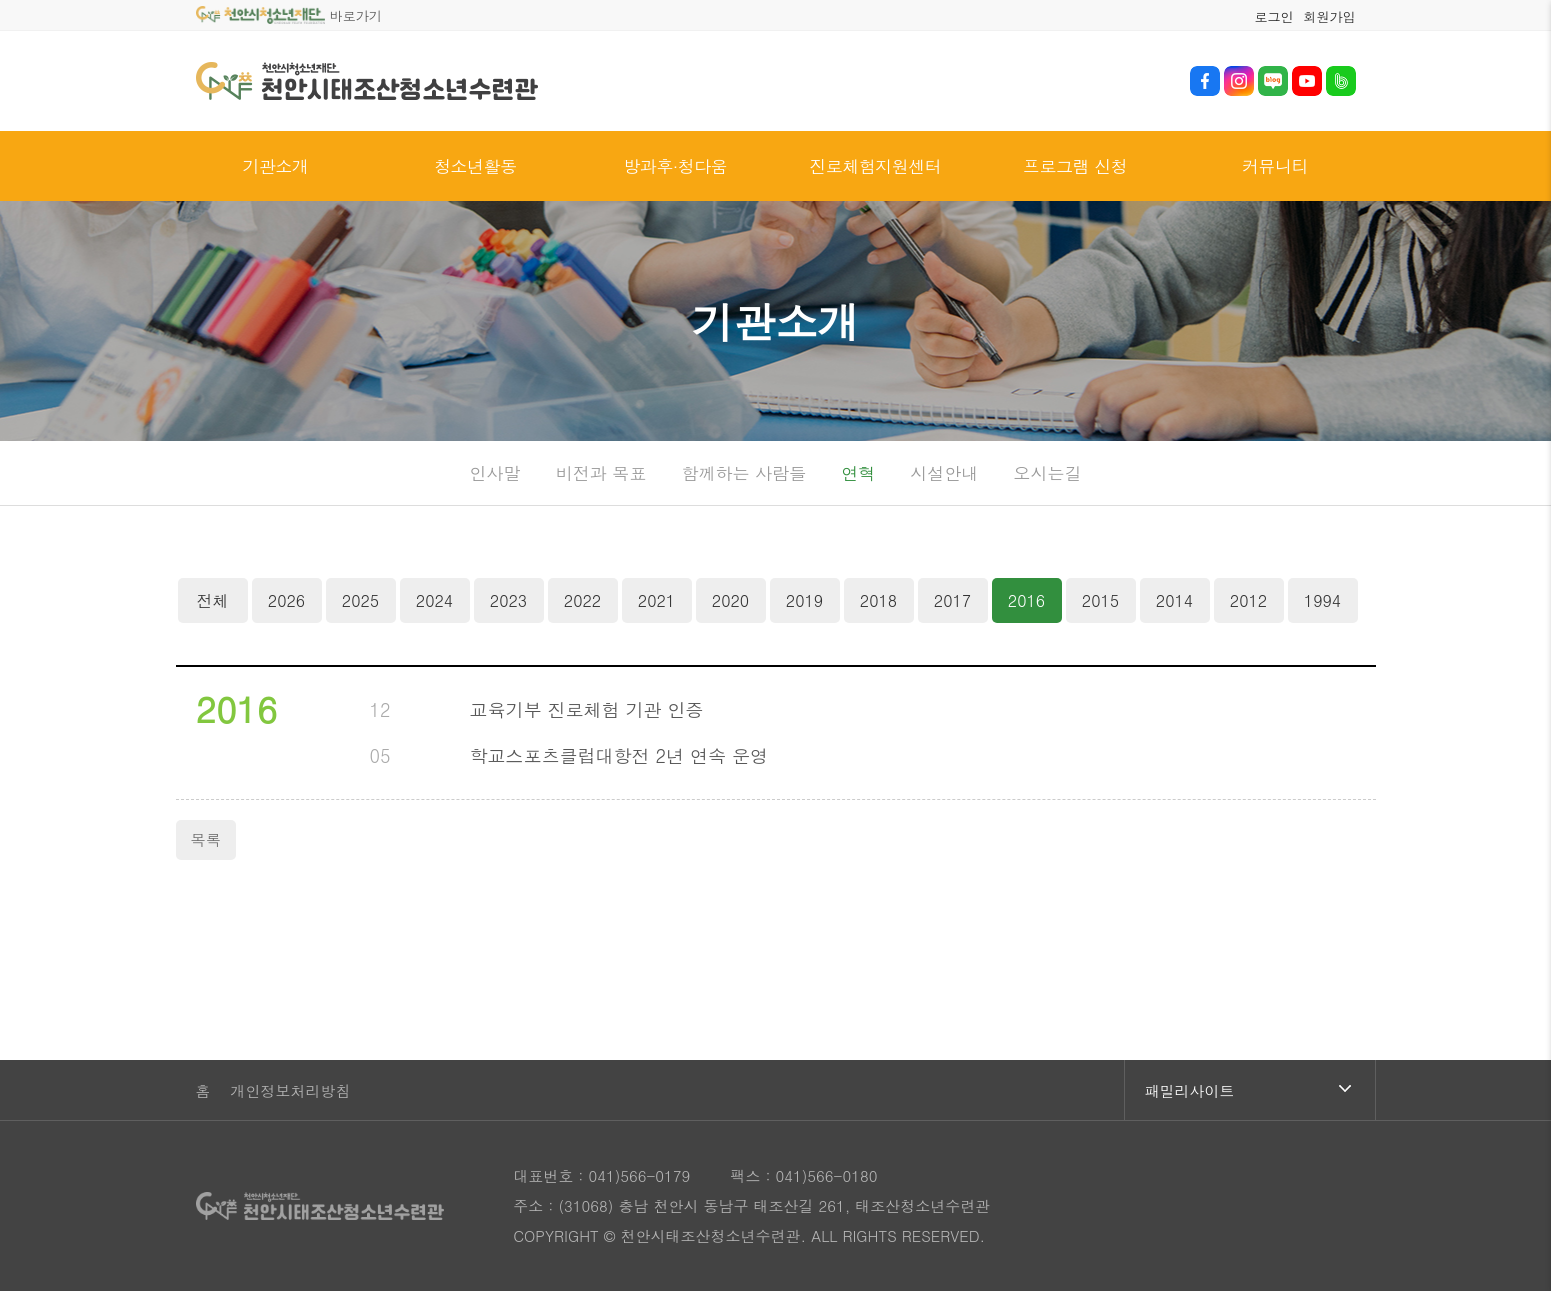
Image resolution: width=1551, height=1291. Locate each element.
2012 (1248, 600)
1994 (1322, 600)
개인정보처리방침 (291, 1090)
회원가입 (1330, 16)
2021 (656, 600)
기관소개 (275, 166)
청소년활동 (475, 166)
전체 (213, 600)
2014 (1174, 600)
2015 (1100, 600)
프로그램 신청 (1075, 166)
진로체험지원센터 (875, 166)
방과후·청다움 (675, 166)
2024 (434, 600)
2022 (582, 600)
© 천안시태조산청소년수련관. (705, 1235)
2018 (878, 600)
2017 (952, 600)
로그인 (1274, 16)
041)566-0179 (639, 1175)
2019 (804, 600)
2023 (508, 600)
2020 (730, 600)
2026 (286, 600)
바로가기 (289, 15)
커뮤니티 (1275, 166)
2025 (360, 600)
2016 (1019, 595)
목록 (206, 839)
